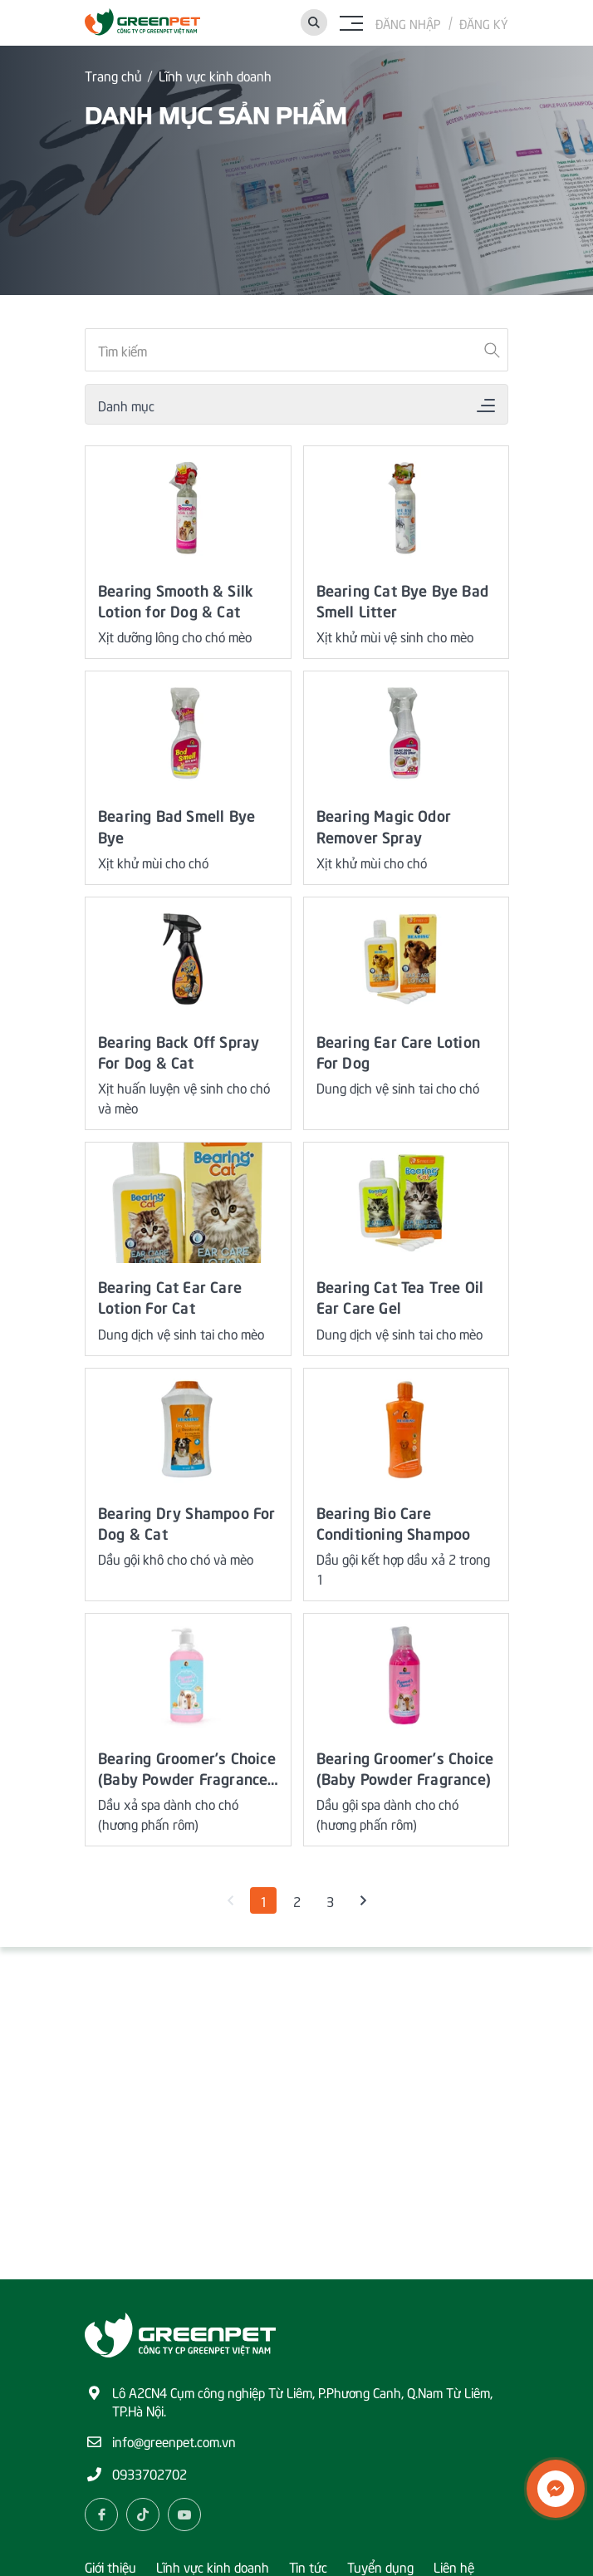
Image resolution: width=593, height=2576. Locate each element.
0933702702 (149, 2473)
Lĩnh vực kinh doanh (215, 75)
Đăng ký (483, 23)
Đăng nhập (408, 23)
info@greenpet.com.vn (174, 2440)
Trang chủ (113, 75)
